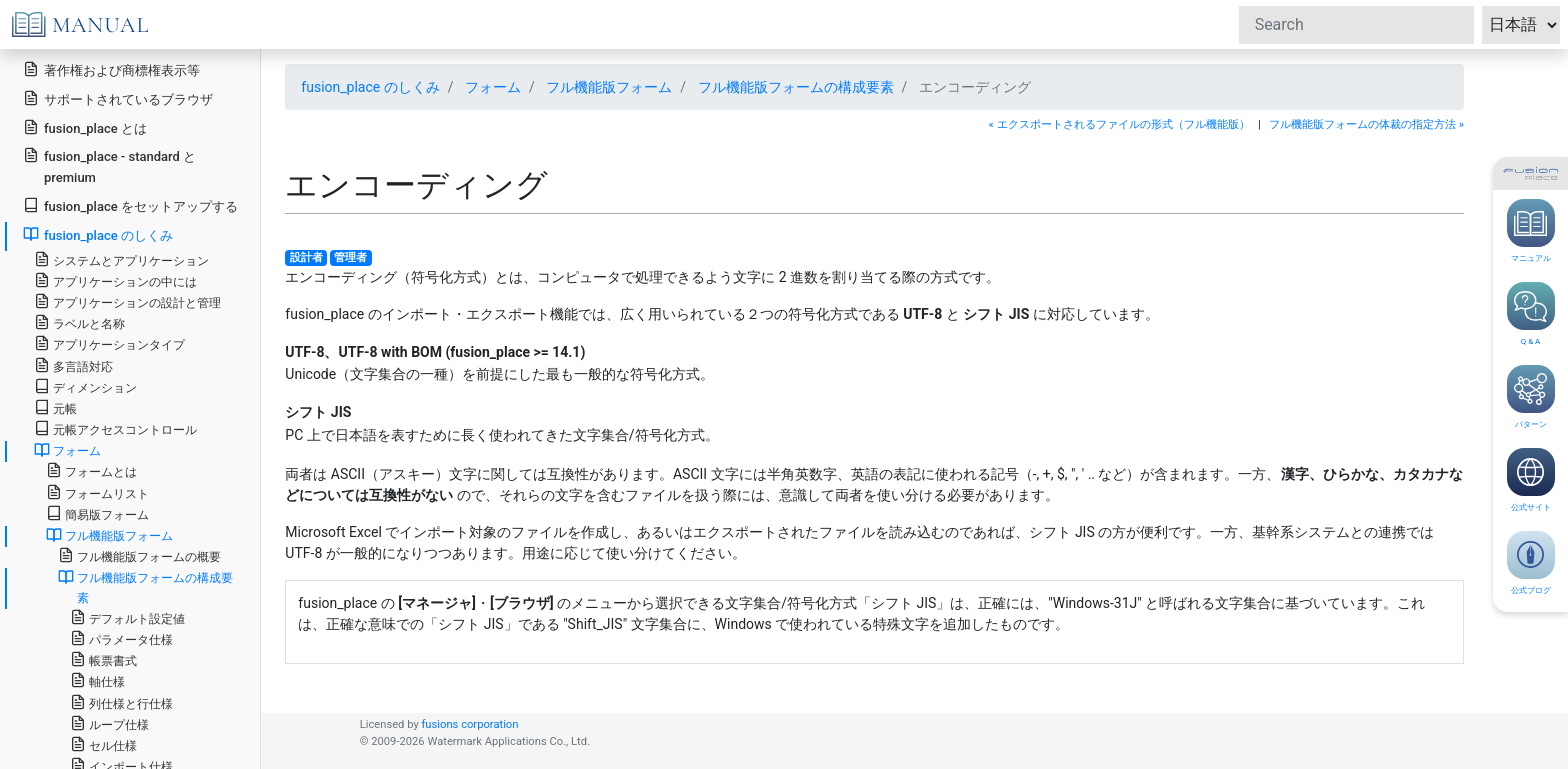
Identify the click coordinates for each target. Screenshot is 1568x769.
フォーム (493, 87)
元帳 (55, 407)
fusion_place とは (85, 127)
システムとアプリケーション (121, 259)
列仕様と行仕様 (121, 702)
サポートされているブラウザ (118, 98)
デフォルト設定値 (127, 617)
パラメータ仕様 (121, 638)
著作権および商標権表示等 (111, 69)
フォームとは (91, 470)
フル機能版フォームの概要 (139, 555)
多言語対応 (73, 365)
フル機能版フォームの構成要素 (796, 87)
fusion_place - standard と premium (109, 166)
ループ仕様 (109, 723)
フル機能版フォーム (609, 87)
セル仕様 (103, 744)
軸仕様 (97, 680)
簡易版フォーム (97, 513)
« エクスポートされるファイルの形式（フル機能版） (1119, 124)
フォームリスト (97, 492)
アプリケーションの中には (115, 280)
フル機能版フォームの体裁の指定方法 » (1366, 124)
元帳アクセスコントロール (115, 428)
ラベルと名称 (79, 322)
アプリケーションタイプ (109, 343)
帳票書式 (103, 659)
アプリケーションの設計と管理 (127, 301)
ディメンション (85, 386)
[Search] (1356, 25)
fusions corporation (469, 724)
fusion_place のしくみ (370, 87)
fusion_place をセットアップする (130, 205)
